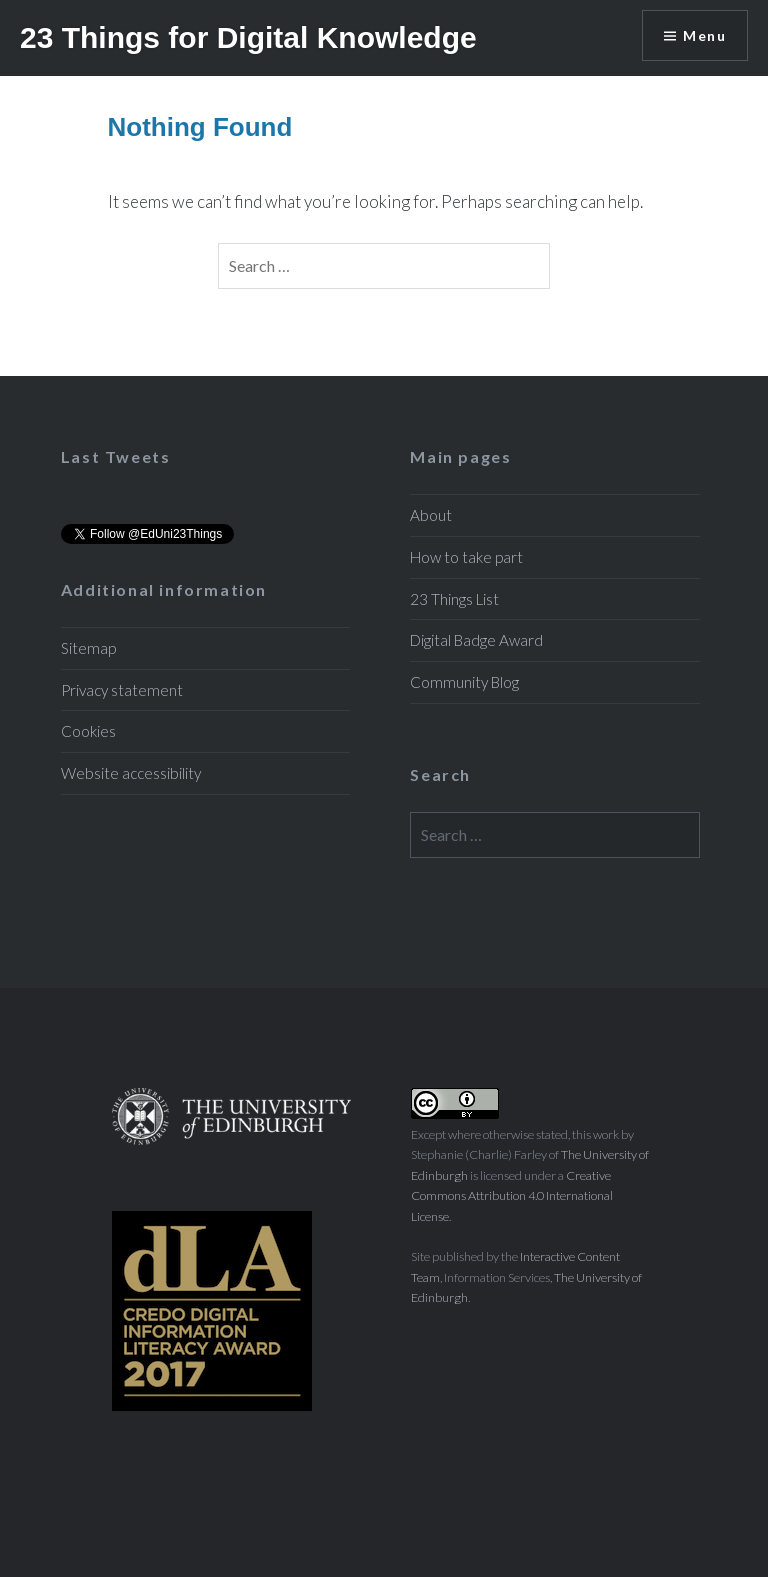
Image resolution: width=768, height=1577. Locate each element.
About (431, 515)
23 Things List (454, 599)
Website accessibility (131, 773)
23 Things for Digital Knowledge (248, 37)
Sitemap (88, 648)
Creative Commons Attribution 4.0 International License (512, 1196)
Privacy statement (122, 690)
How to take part (466, 557)
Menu (704, 35)
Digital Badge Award (476, 640)
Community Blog (464, 682)
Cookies (88, 731)
